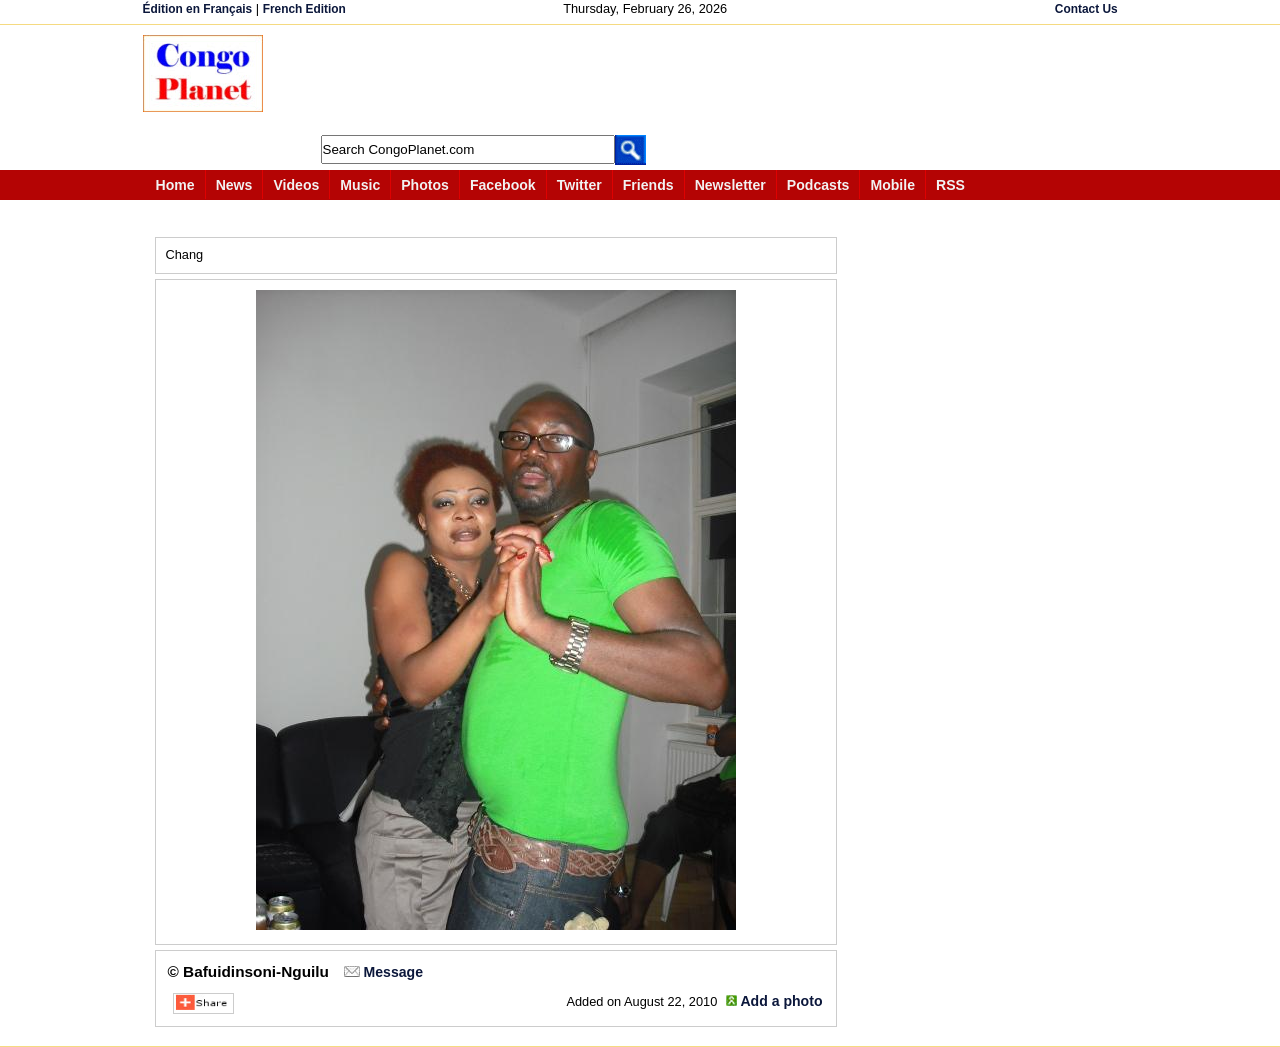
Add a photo (781, 1001)
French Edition (304, 9)
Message (393, 972)
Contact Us (1086, 9)
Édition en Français (198, 9)
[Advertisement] (647, 80)
